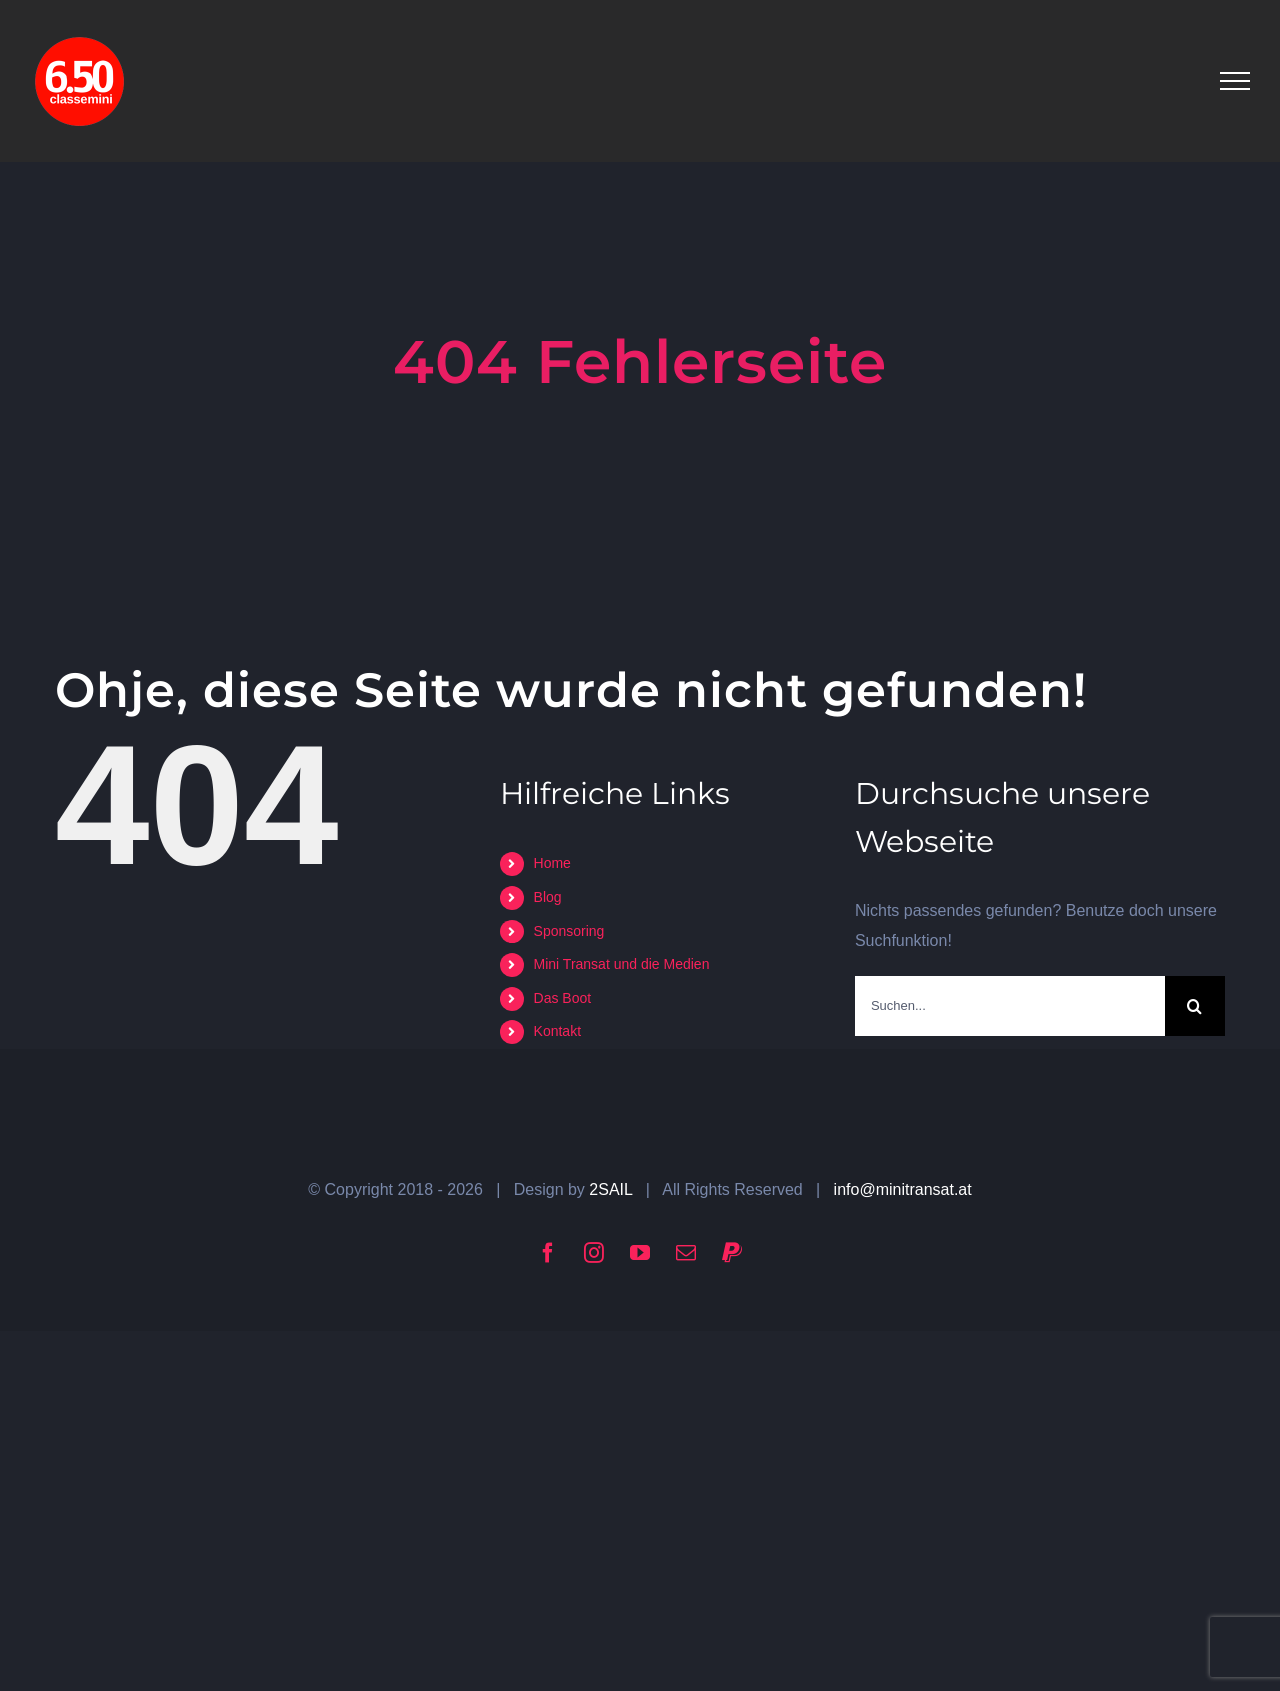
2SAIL (610, 1189)
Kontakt (557, 1031)
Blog (548, 897)
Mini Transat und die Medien (622, 964)
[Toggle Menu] (1235, 81)
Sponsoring (569, 931)
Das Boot (563, 998)
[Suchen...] (1010, 1006)
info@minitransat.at (903, 1189)
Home (552, 863)
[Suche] (1195, 1006)
